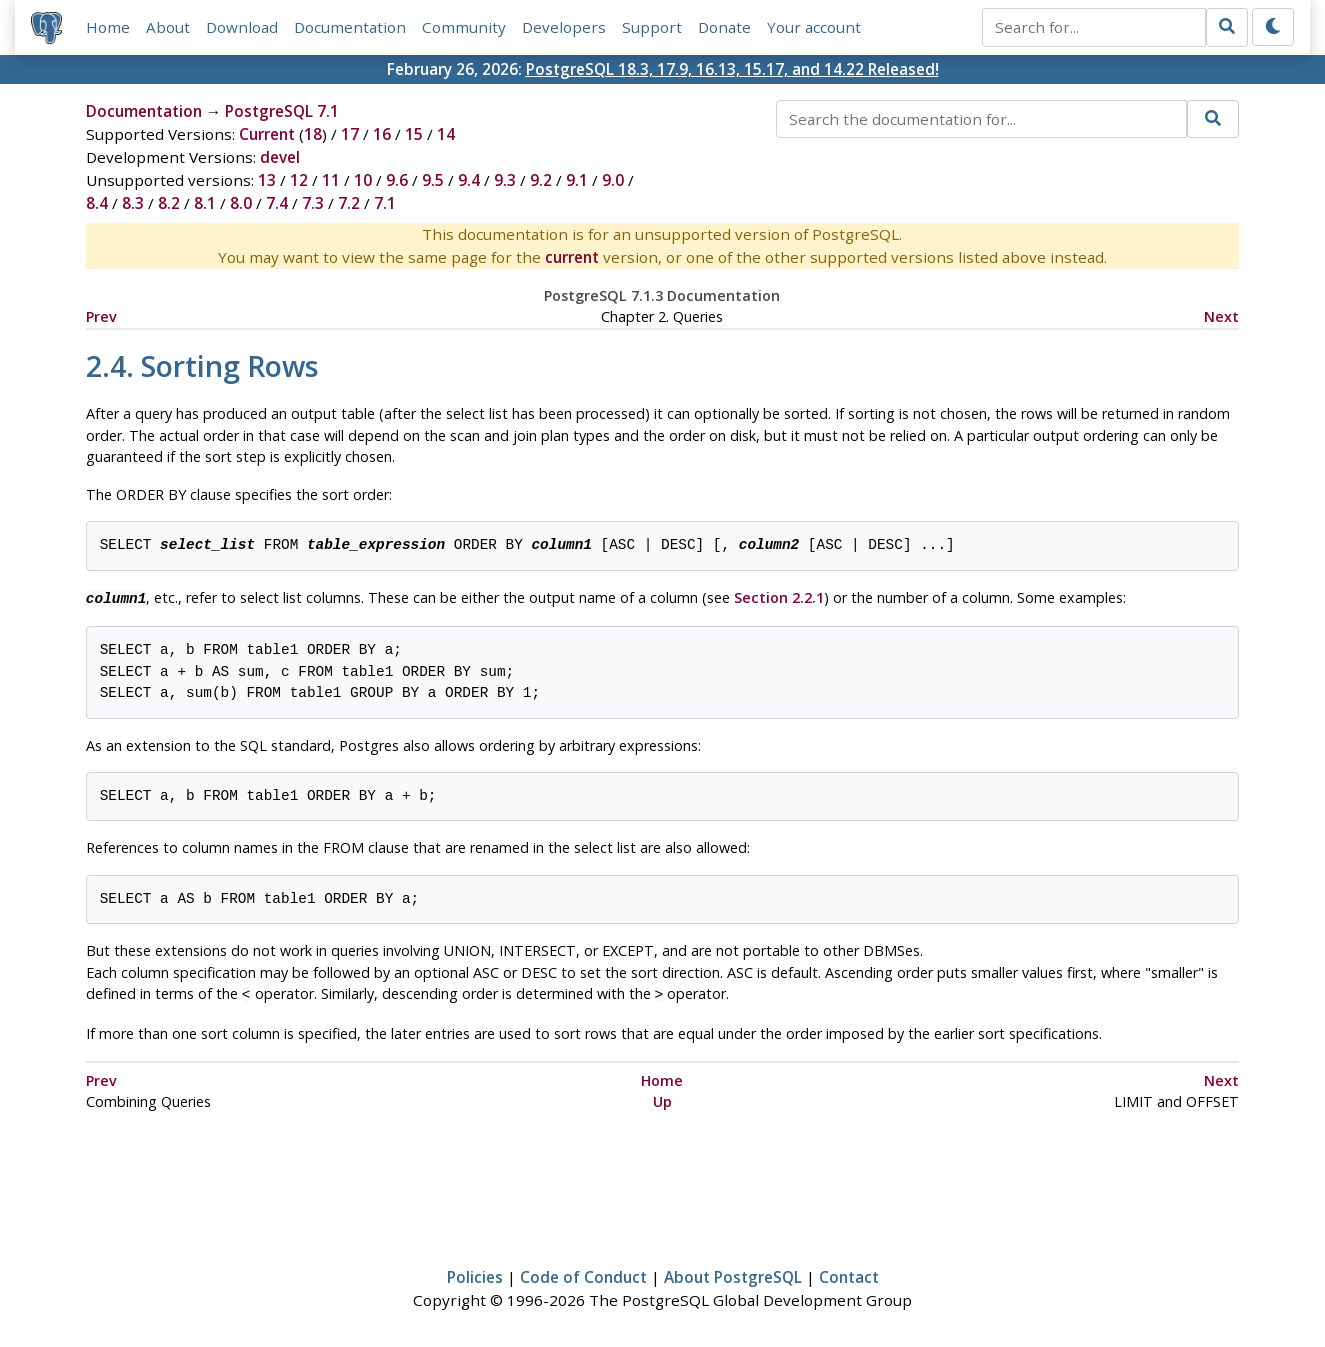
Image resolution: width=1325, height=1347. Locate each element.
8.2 (169, 203)
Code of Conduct (583, 1273)
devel (280, 157)
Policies (475, 1273)
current (572, 257)
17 (350, 134)
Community (464, 27)
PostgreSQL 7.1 (282, 111)
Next (1221, 316)
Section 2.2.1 (779, 597)
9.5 (433, 180)
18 (313, 134)
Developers (564, 27)
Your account (814, 27)
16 (382, 134)
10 (363, 180)
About (168, 27)
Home (108, 27)
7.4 (277, 203)
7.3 (313, 203)
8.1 (205, 203)
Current (267, 134)
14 (446, 134)
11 (331, 180)
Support (652, 27)
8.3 (133, 203)
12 (299, 180)
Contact (849, 1273)
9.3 (505, 180)
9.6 (397, 180)
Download (242, 27)
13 (267, 180)
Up (662, 1097)
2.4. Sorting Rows (202, 365)
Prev (101, 316)
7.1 (385, 203)
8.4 (97, 203)
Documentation (350, 27)
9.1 (577, 180)
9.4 (469, 180)
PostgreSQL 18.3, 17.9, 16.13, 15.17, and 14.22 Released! (732, 69)
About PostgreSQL (733, 1273)
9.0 (613, 180)
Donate (724, 27)
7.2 (349, 203)
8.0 (241, 203)
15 (414, 134)
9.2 (541, 180)
